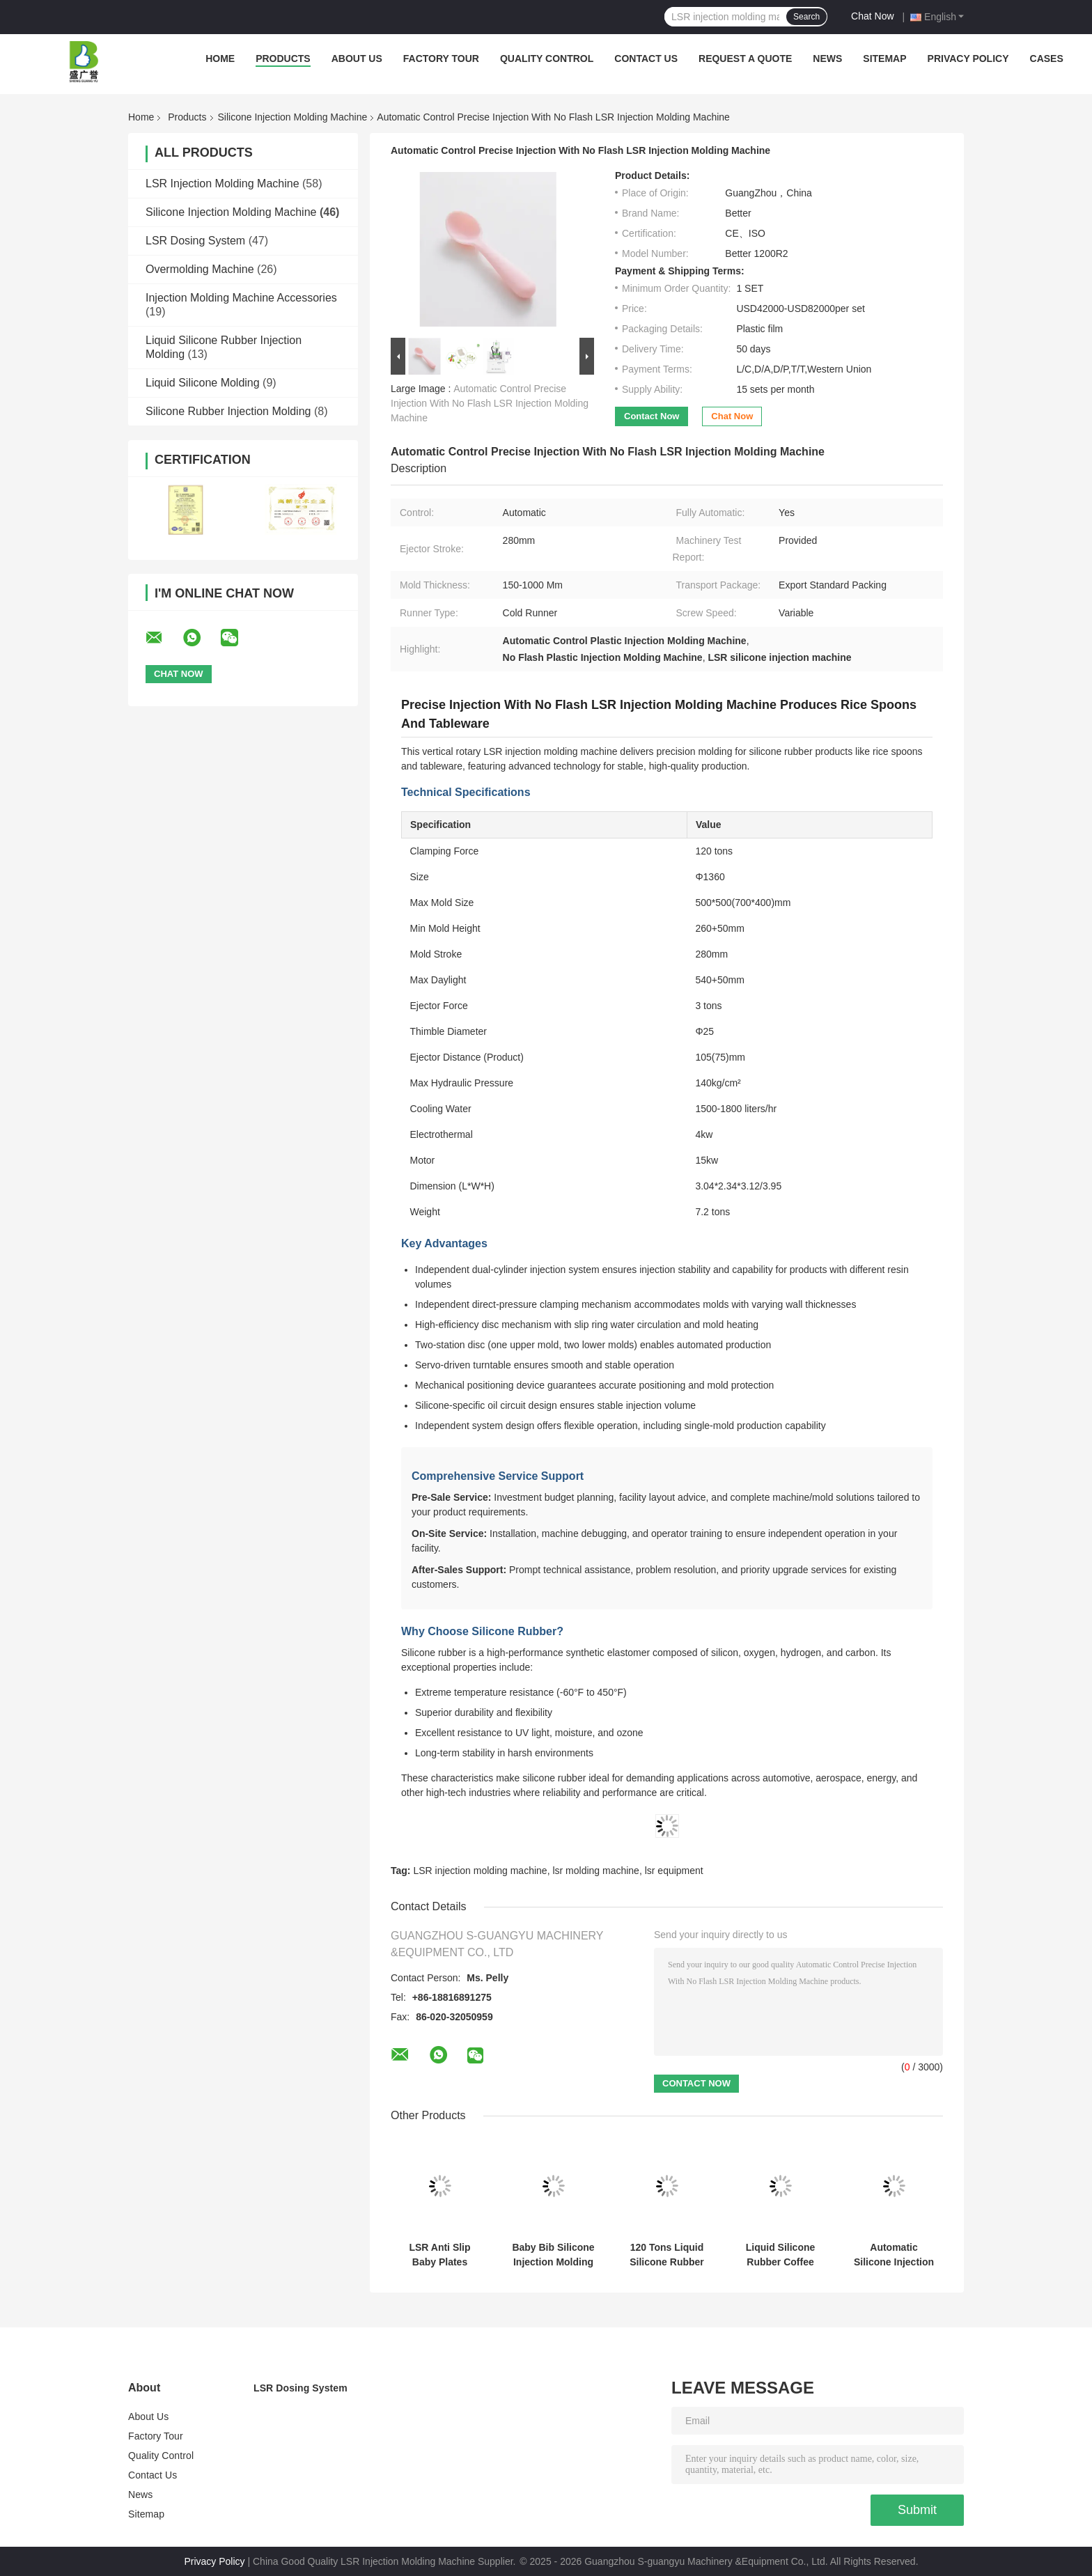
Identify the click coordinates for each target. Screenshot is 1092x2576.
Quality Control (546, 58)
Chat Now (872, 16)
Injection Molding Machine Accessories (241, 298)
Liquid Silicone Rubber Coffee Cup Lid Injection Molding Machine (780, 2255)
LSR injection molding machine (480, 1870)
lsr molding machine (595, 1870)
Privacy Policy (968, 58)
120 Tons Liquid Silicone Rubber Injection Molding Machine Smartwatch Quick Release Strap (667, 2255)
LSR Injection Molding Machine (222, 183)
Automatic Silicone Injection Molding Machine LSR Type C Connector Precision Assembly (894, 2255)
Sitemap (884, 58)
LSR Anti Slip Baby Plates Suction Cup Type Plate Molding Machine (440, 2255)
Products (283, 58)
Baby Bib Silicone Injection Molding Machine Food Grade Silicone (553, 2255)
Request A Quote (745, 58)
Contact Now (651, 416)
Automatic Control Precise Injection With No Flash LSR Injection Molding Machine (489, 403)
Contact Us (646, 58)
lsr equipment (674, 1870)
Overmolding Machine (200, 269)
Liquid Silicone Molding (203, 383)
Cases (1046, 58)
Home (220, 58)
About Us (357, 58)
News (827, 58)
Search (806, 17)
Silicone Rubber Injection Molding (228, 411)
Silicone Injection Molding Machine (293, 117)
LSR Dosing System (195, 241)
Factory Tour (441, 58)
